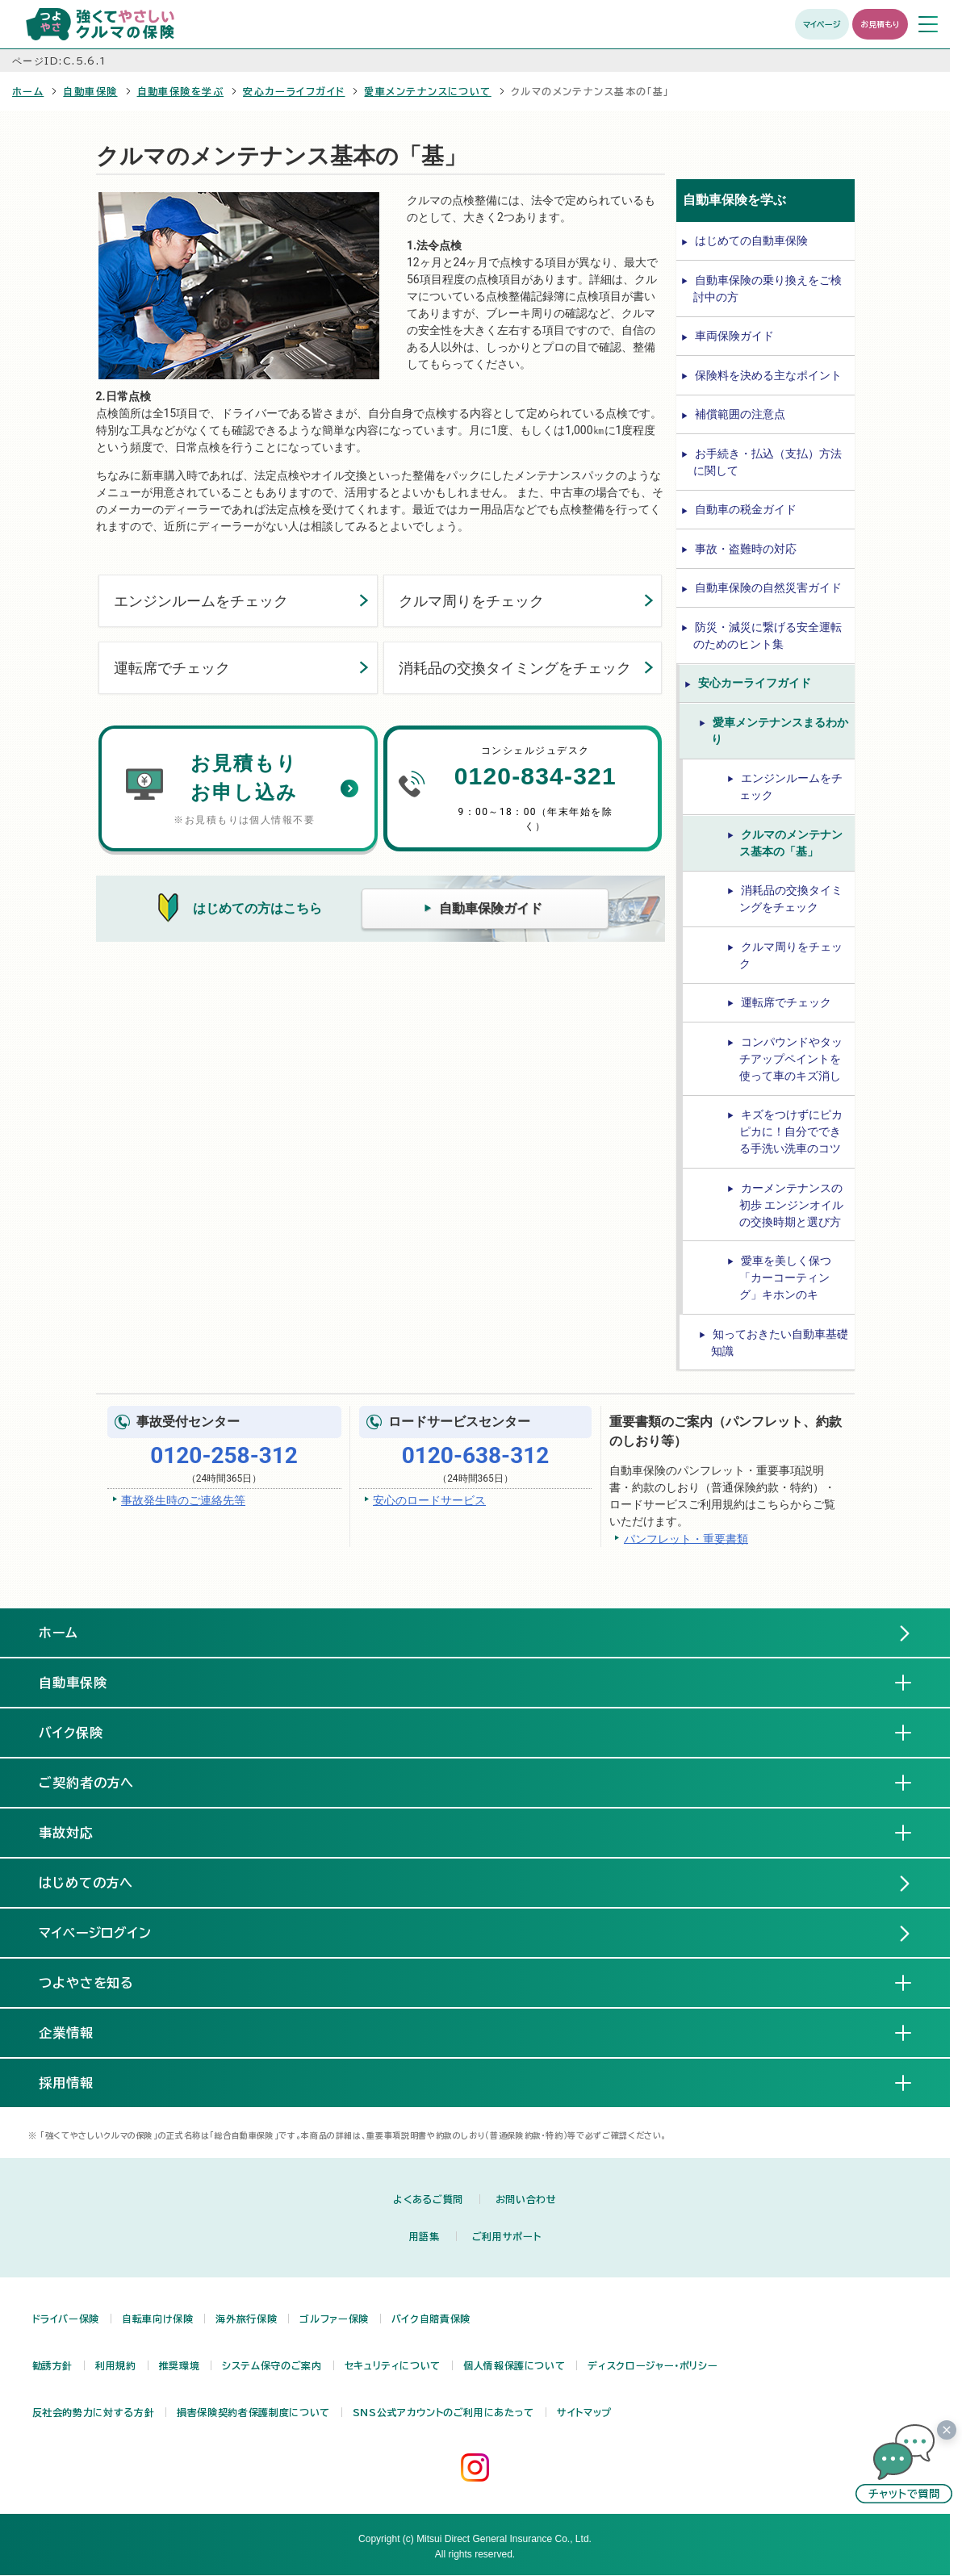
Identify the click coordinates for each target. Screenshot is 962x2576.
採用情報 (79, 2082)
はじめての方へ (86, 1882)
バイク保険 (84, 1732)
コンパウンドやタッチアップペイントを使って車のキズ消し (791, 1058)
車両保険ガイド (734, 335)
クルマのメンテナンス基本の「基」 (791, 843)
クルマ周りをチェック (471, 600)
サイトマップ (584, 2412)
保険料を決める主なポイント (768, 375)
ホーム (28, 91)
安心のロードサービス (429, 1500)
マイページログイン (96, 1932)
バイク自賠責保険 (431, 2318)
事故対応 (79, 1832)
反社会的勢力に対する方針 (93, 2412)
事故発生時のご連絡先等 (183, 1500)
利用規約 (115, 2365)
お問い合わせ (526, 2199)
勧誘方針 (52, 2365)
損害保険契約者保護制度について (253, 2412)
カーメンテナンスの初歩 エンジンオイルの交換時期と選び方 (791, 1204)
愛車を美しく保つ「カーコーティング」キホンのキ (785, 1277)
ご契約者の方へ (100, 1782)
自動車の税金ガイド (746, 509)
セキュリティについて (393, 2365)
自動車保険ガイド (490, 908)
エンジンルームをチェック (201, 600)
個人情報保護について (514, 2365)
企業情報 (79, 2032)
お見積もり (880, 24)
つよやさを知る (100, 1982)
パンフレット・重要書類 (686, 1538)
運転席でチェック (172, 667)
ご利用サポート (506, 2236)
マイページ (822, 24)
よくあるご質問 (427, 2199)
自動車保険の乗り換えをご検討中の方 (767, 288)
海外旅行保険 (246, 2318)
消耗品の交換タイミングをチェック (515, 667)
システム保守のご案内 (271, 2365)
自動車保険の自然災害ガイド (768, 587)
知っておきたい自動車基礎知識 (779, 1342)
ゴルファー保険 (333, 2318)
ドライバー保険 (65, 2318)
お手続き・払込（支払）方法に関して (767, 462)
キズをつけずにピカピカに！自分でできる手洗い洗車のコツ (791, 1131)
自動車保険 (90, 91)
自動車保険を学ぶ (180, 91)
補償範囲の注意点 (740, 414)
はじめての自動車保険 (751, 240)
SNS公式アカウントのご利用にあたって (443, 2412)
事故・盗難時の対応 (746, 548)
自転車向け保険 (157, 2318)
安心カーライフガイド (294, 91)
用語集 (424, 2236)
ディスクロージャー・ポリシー (652, 2365)
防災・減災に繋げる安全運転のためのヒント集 (767, 635)
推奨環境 (179, 2365)
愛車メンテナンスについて (427, 91)
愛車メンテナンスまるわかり (779, 731)
